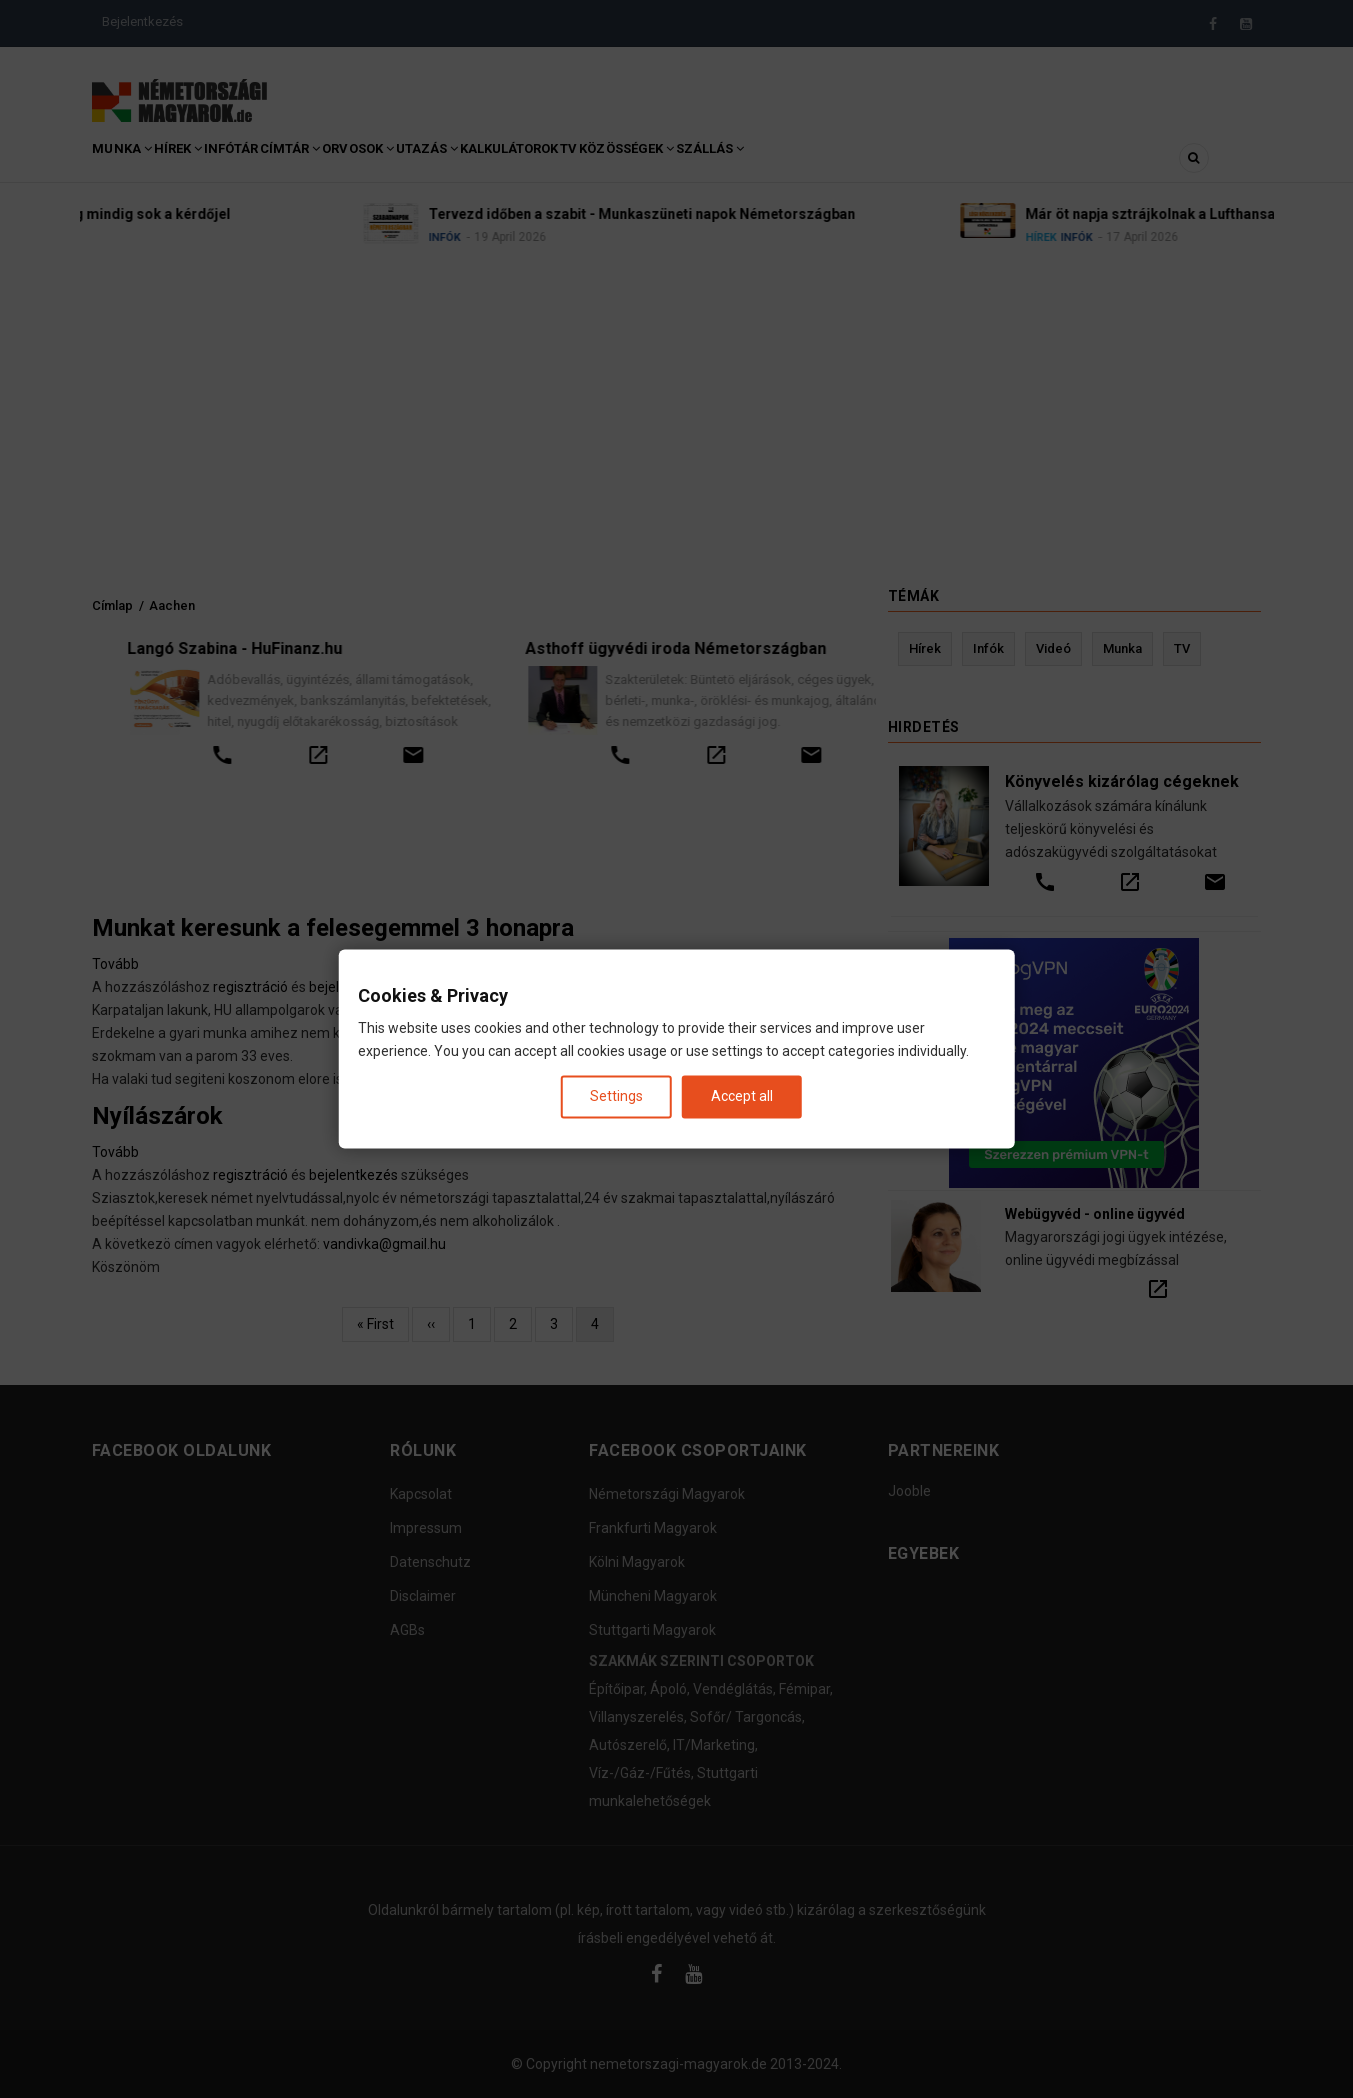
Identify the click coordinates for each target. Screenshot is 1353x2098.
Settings (616, 1096)
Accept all (742, 1096)
